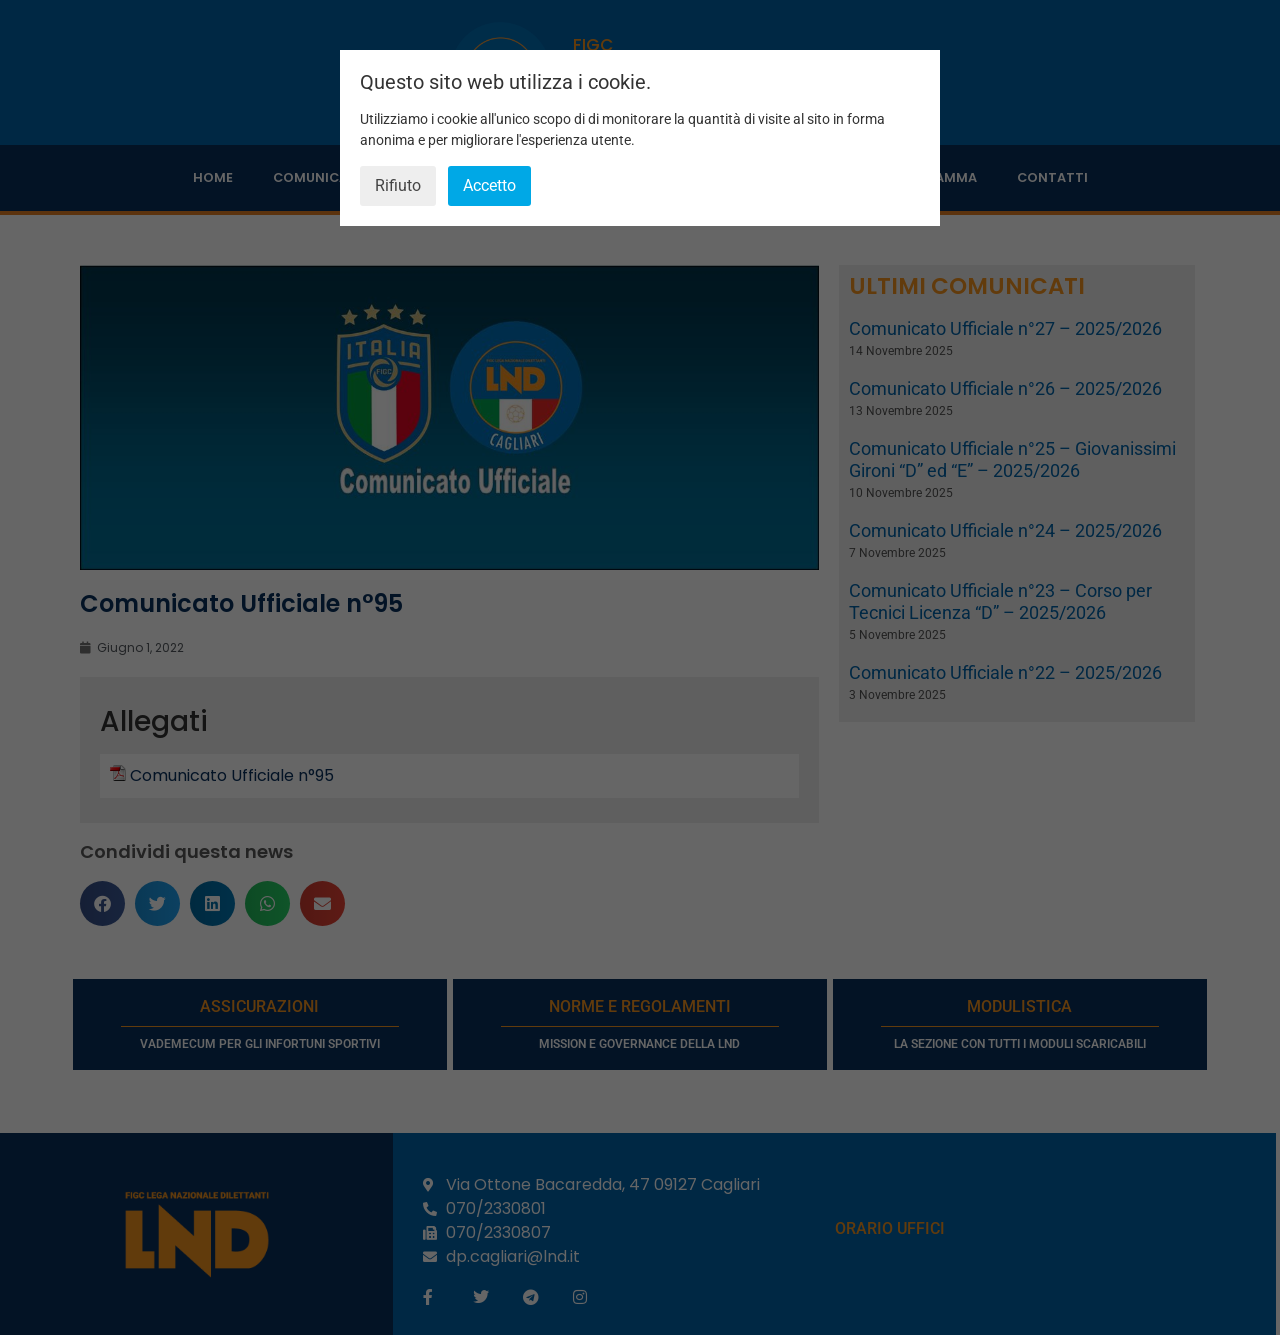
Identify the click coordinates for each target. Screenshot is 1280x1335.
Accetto (489, 185)
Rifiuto (398, 185)
